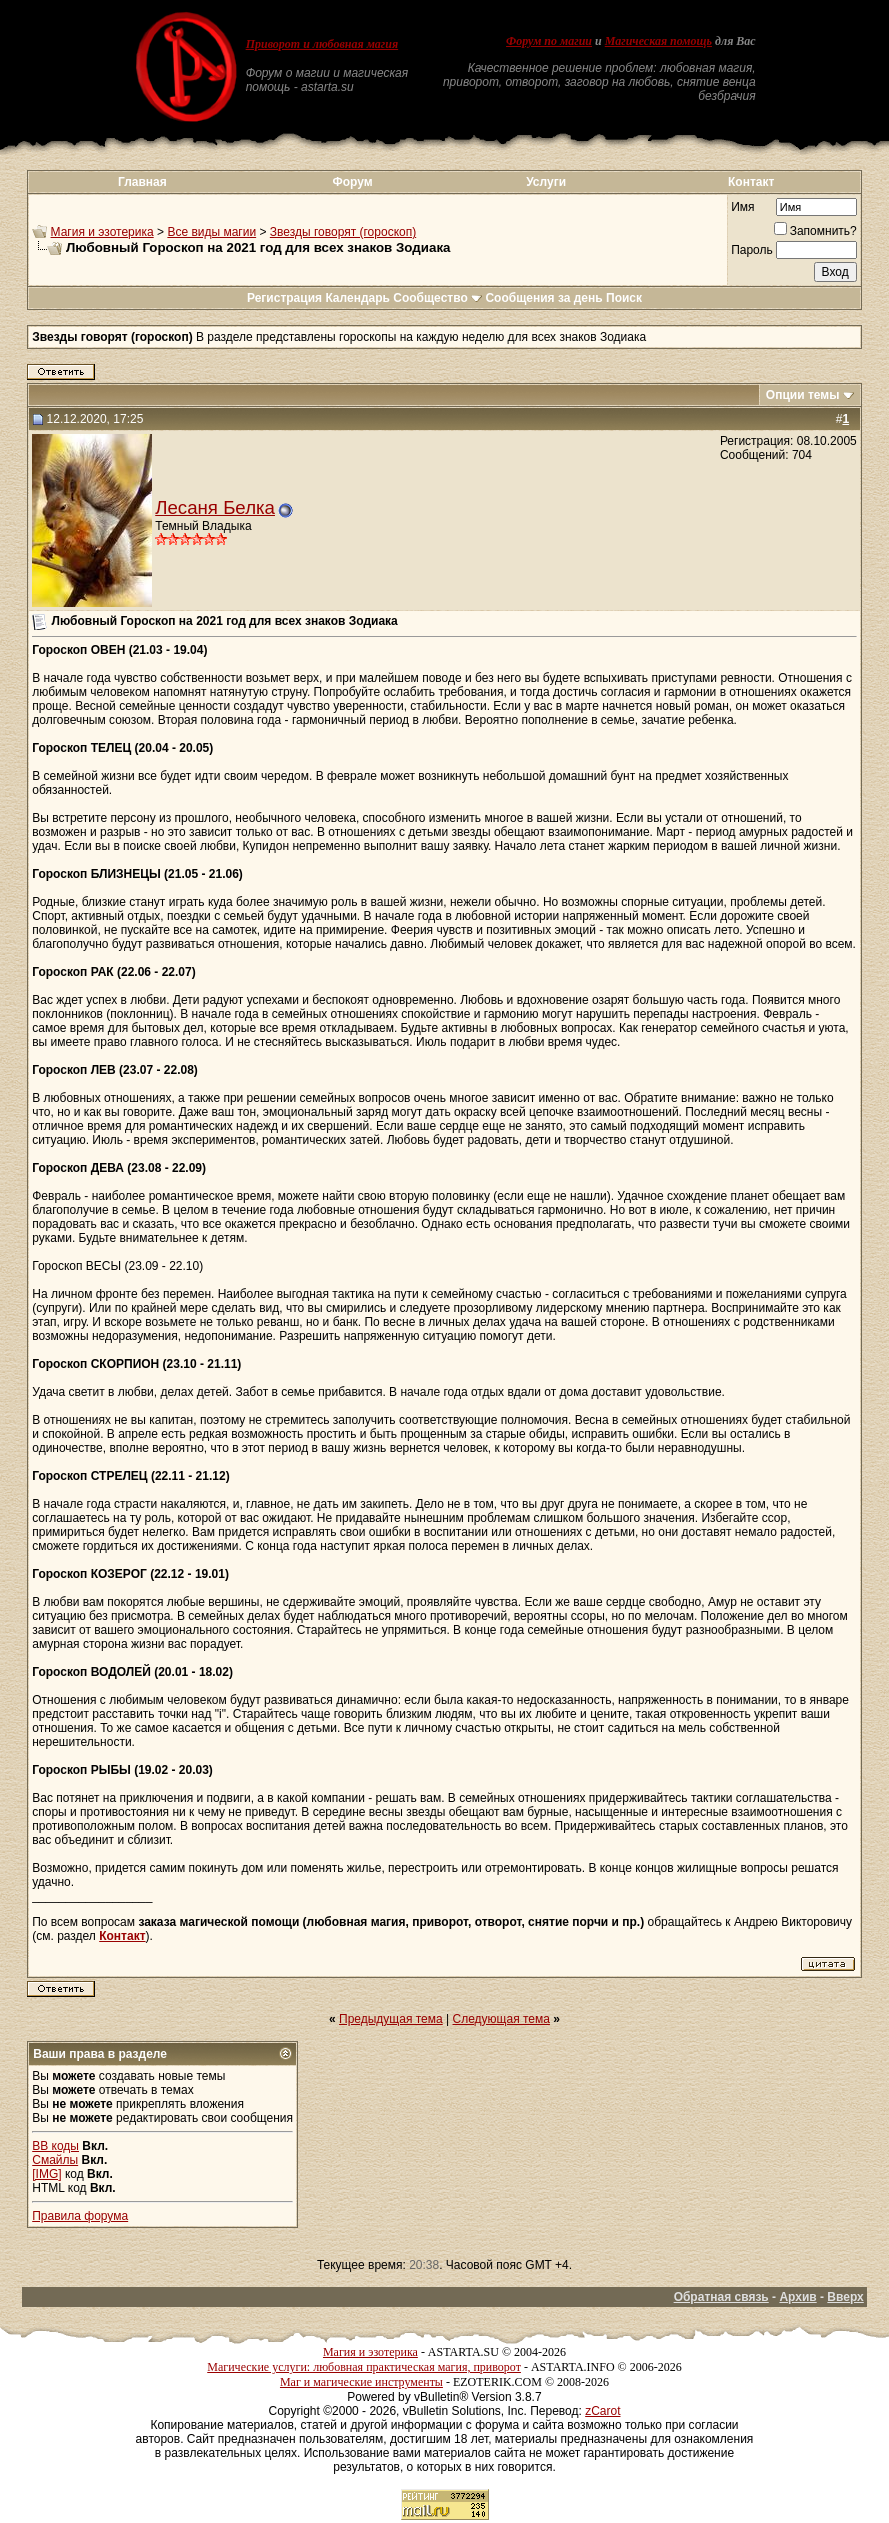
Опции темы (803, 395)
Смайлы (55, 2160)
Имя (742, 207)
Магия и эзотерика (102, 232)
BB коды (55, 2146)
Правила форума (80, 2216)
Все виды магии (211, 232)
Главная (142, 182)
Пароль (752, 250)
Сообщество (437, 298)
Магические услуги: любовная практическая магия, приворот (364, 2367)
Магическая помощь (658, 41)
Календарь (357, 298)
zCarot (602, 2411)
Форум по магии (549, 41)
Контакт (751, 182)
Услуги (546, 182)
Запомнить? (815, 231)
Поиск (624, 298)
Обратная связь (721, 2297)
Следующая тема (501, 2019)
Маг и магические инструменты (361, 2382)
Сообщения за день (543, 298)
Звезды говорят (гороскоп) (343, 232)
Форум (352, 182)
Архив (797, 2297)
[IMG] (46, 2174)
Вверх (845, 2297)
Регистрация (284, 298)
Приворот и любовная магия (322, 44)
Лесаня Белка (215, 507)
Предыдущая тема (391, 2019)
